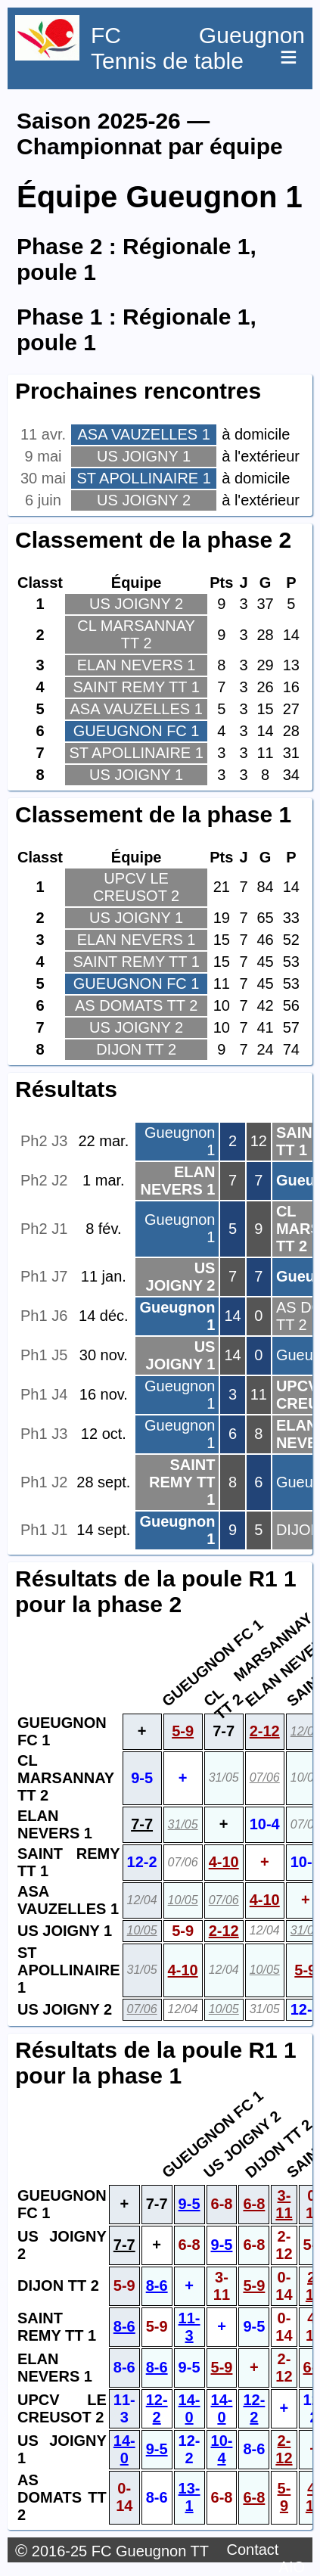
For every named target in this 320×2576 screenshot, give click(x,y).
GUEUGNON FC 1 (136, 730)
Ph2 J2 (43, 1180)
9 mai (43, 456)
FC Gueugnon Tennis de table (198, 48)
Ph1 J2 (43, 1482)
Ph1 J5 (43, 1355)
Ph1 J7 (43, 1276)
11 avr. (43, 434)
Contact (252, 2549)
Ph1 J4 (43, 1394)
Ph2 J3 (43, 1141)
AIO (292, 2567)
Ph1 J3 (43, 1433)
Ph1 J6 (43, 1315)
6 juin (43, 500)
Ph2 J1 (43, 1228)
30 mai (43, 478)
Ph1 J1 (43, 1529)
